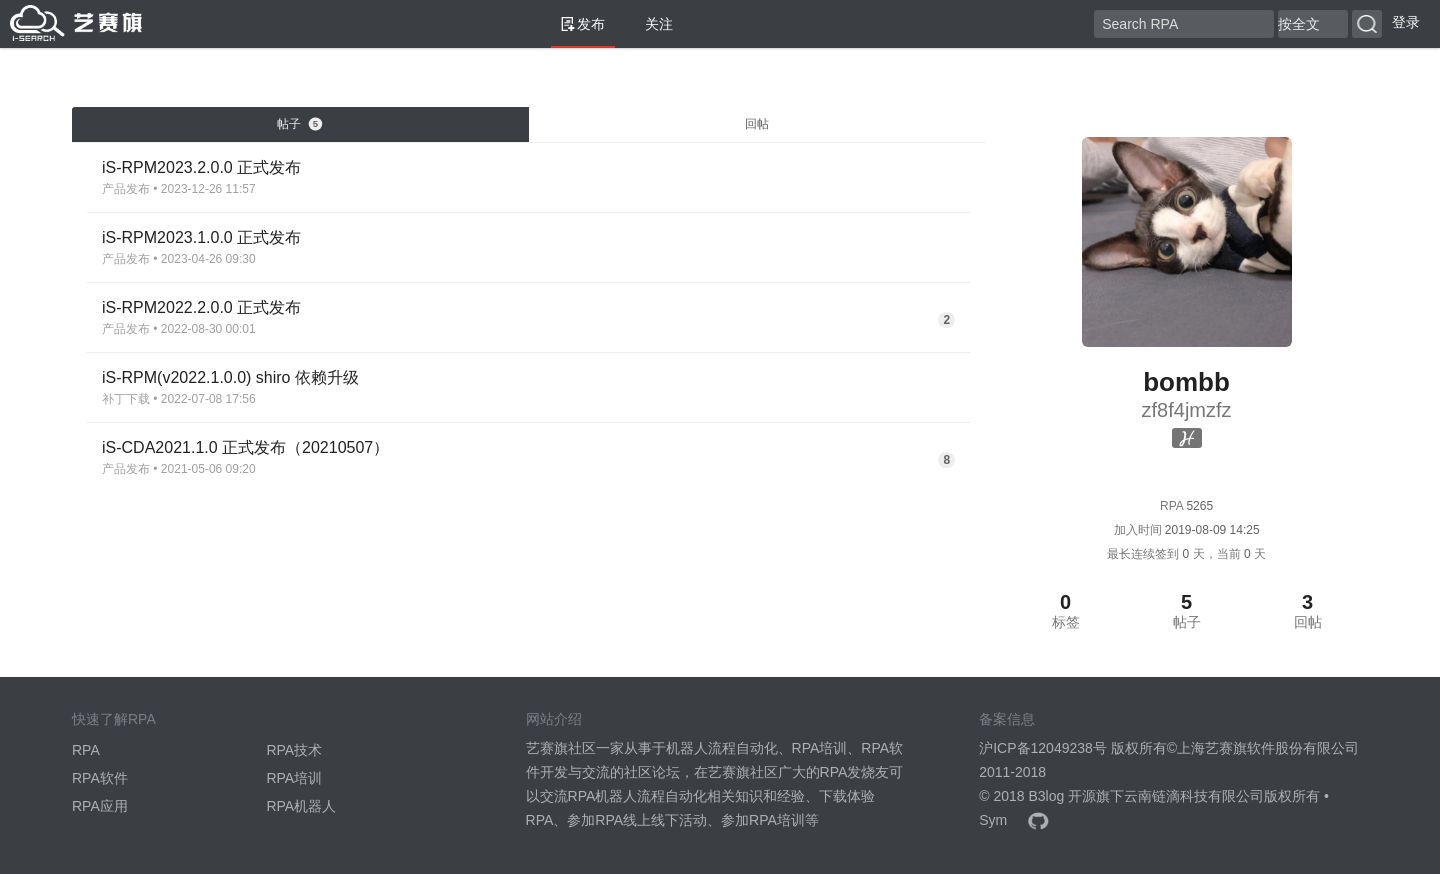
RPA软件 (100, 778)
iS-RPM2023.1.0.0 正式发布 (201, 237)
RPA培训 (294, 778)
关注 (651, 24)
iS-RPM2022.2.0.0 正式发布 (201, 307)
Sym (993, 820)
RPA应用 (100, 806)
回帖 (757, 124)
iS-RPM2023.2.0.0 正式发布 (201, 167)
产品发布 (126, 189)
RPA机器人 (301, 806)
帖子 (300, 124)
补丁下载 (126, 399)
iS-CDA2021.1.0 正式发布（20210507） (245, 447)
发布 (583, 24)
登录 (1406, 22)
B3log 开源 (1062, 796)
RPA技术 (294, 750)
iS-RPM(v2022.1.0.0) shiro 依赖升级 (230, 377)
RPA (86, 750)
